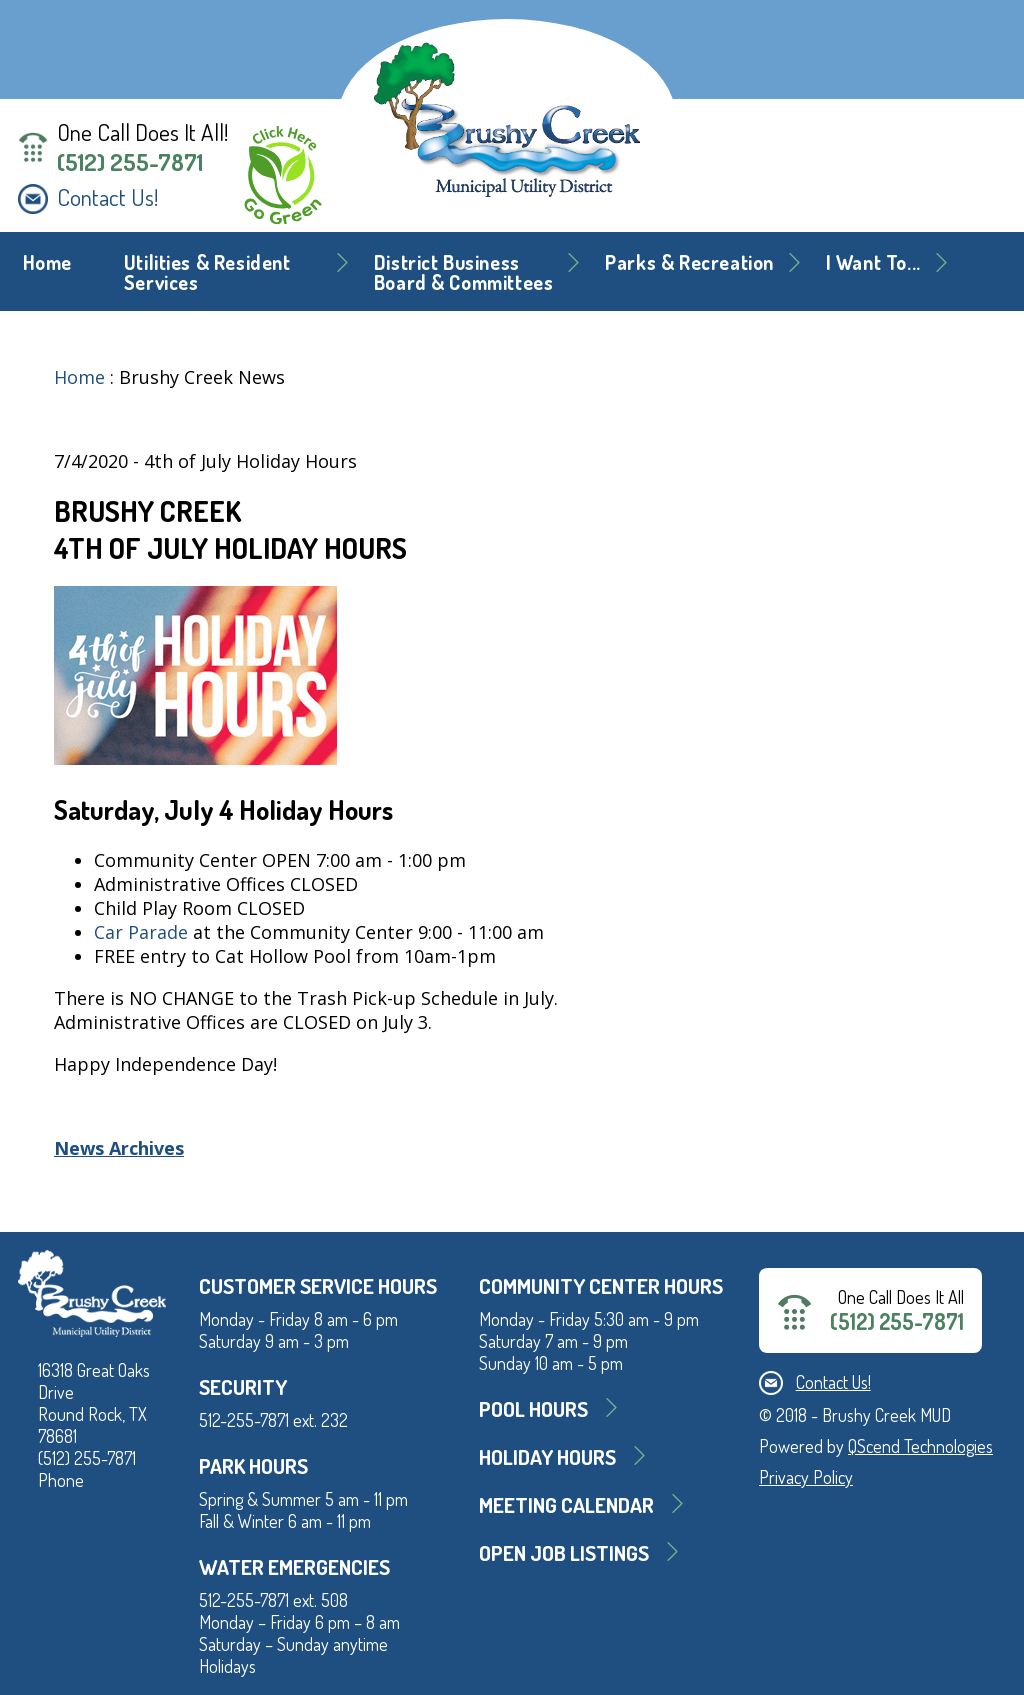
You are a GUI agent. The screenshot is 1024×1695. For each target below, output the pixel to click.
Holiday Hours (547, 1456)
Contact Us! (107, 197)
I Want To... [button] (873, 262)
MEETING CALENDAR (566, 1504)
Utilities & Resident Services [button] (207, 272)
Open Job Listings (564, 1552)
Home (47, 262)
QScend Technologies (920, 1446)
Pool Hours (533, 1408)
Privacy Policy (806, 1477)
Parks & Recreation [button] (689, 262)
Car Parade (141, 932)
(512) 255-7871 (130, 162)
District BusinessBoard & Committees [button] (464, 272)
